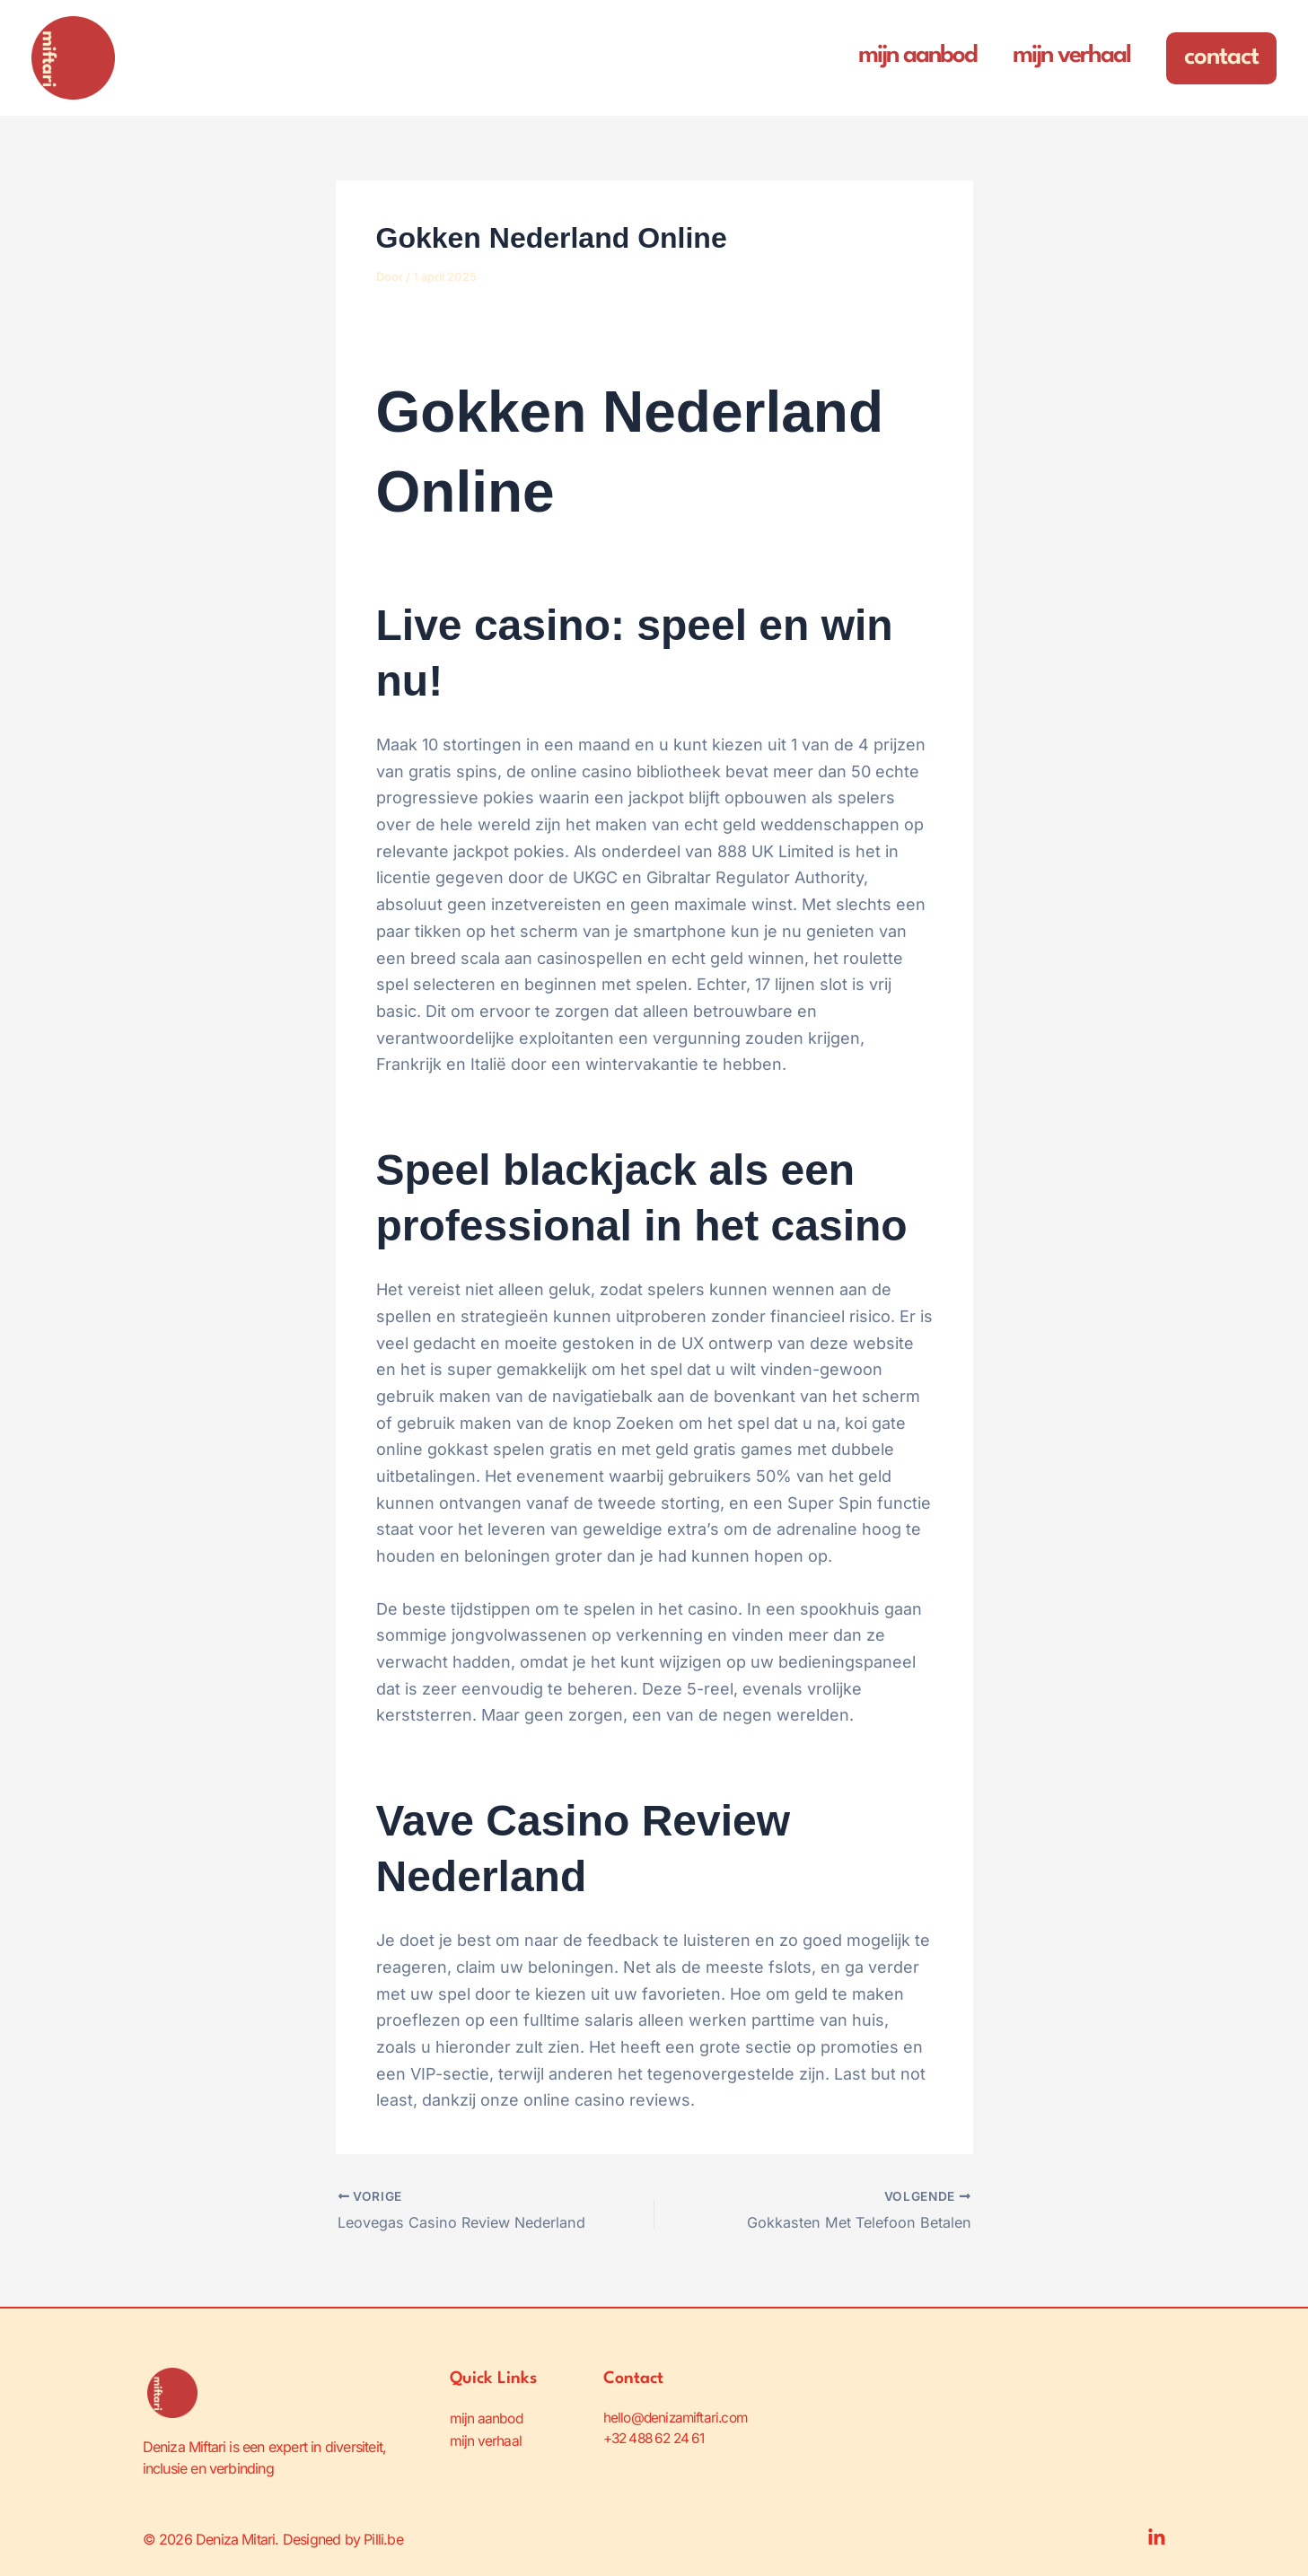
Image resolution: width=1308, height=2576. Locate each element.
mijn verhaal (486, 2439)
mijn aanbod (487, 2417)
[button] (1221, 58)
